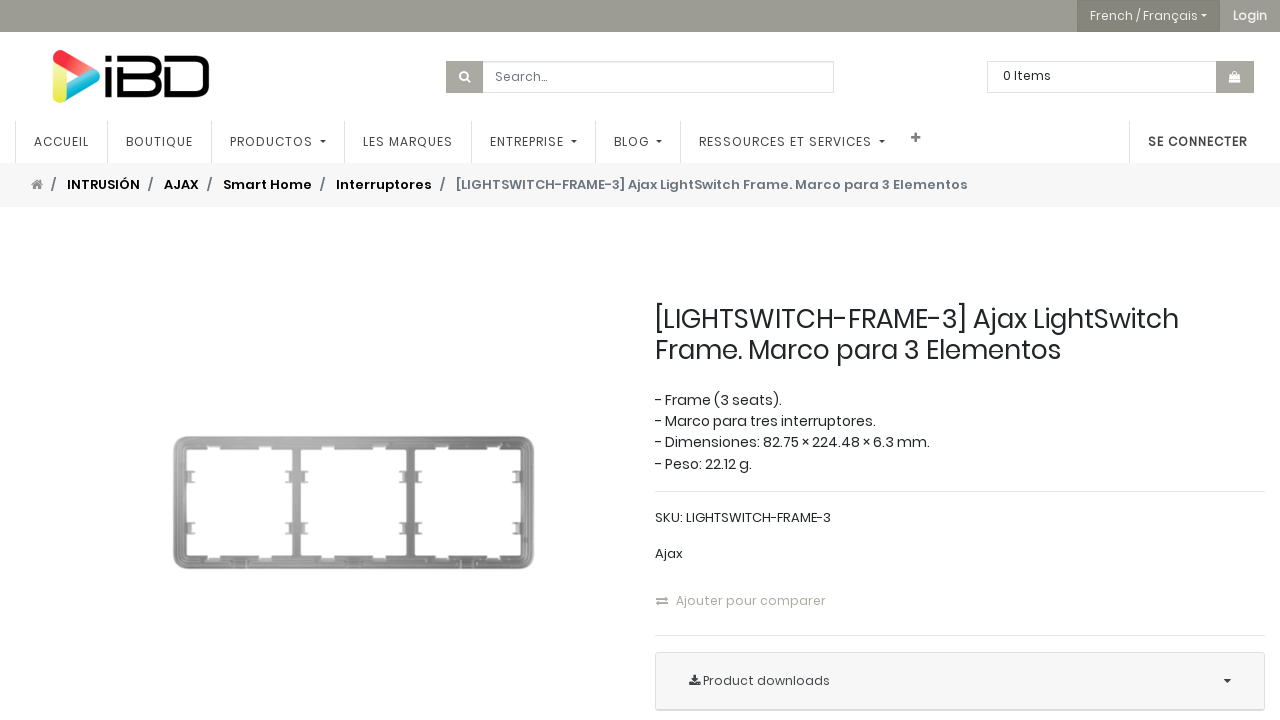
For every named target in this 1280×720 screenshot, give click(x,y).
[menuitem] (61, 142)
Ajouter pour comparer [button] (741, 600)
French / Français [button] (1144, 15)
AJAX (181, 184)
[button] (1250, 16)
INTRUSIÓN (103, 184)
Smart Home (267, 184)
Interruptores (384, 184)
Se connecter (1197, 141)
